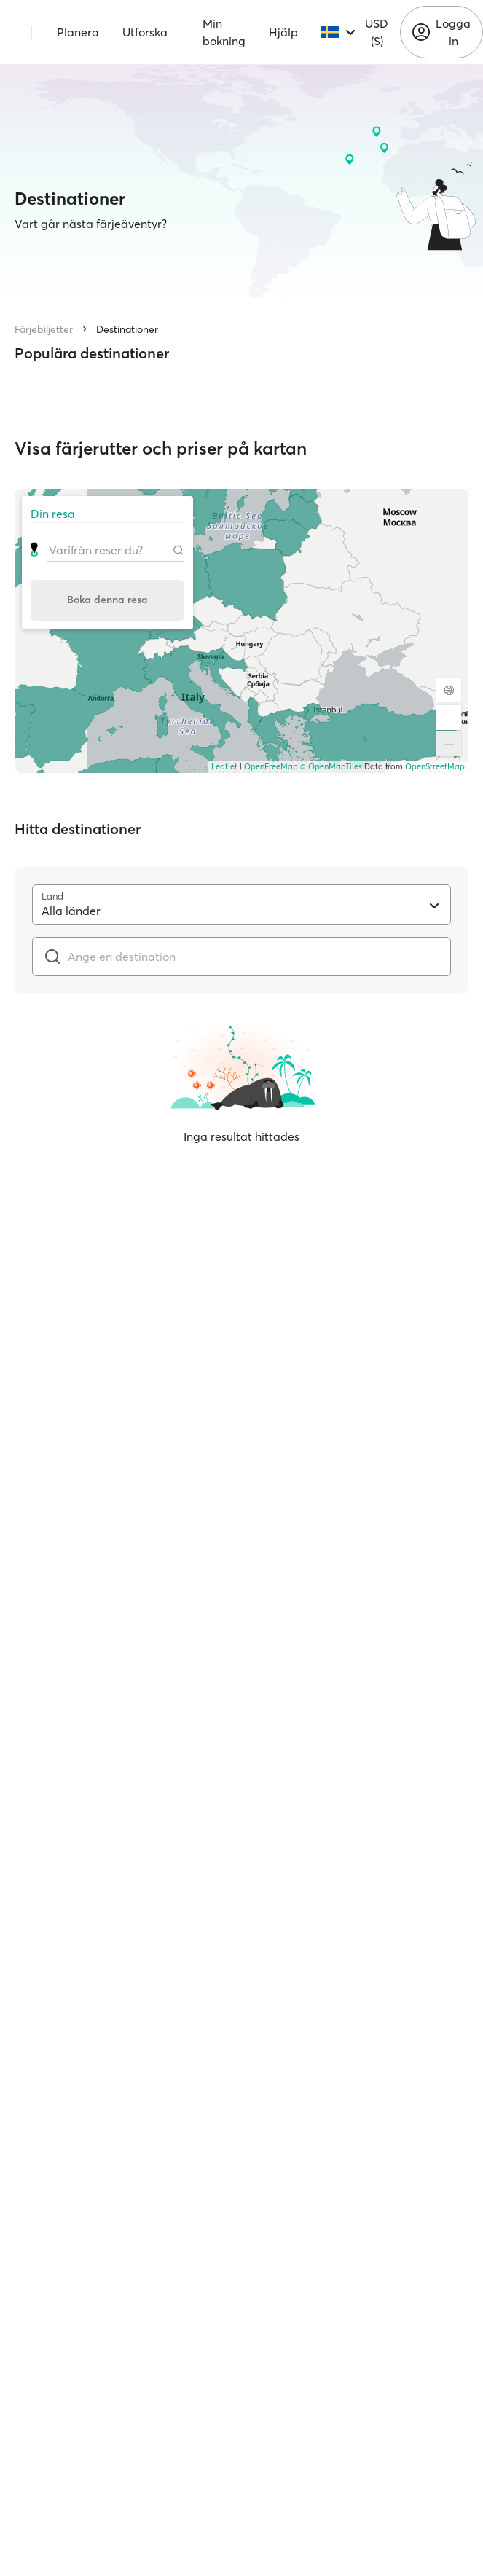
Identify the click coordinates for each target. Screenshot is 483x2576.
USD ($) (376, 32)
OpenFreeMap (271, 766)
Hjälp (283, 32)
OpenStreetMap (435, 766)
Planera (78, 32)
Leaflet (224, 766)
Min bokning (224, 32)
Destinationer (127, 329)
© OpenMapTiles (331, 766)
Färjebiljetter (44, 329)
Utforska (145, 32)
